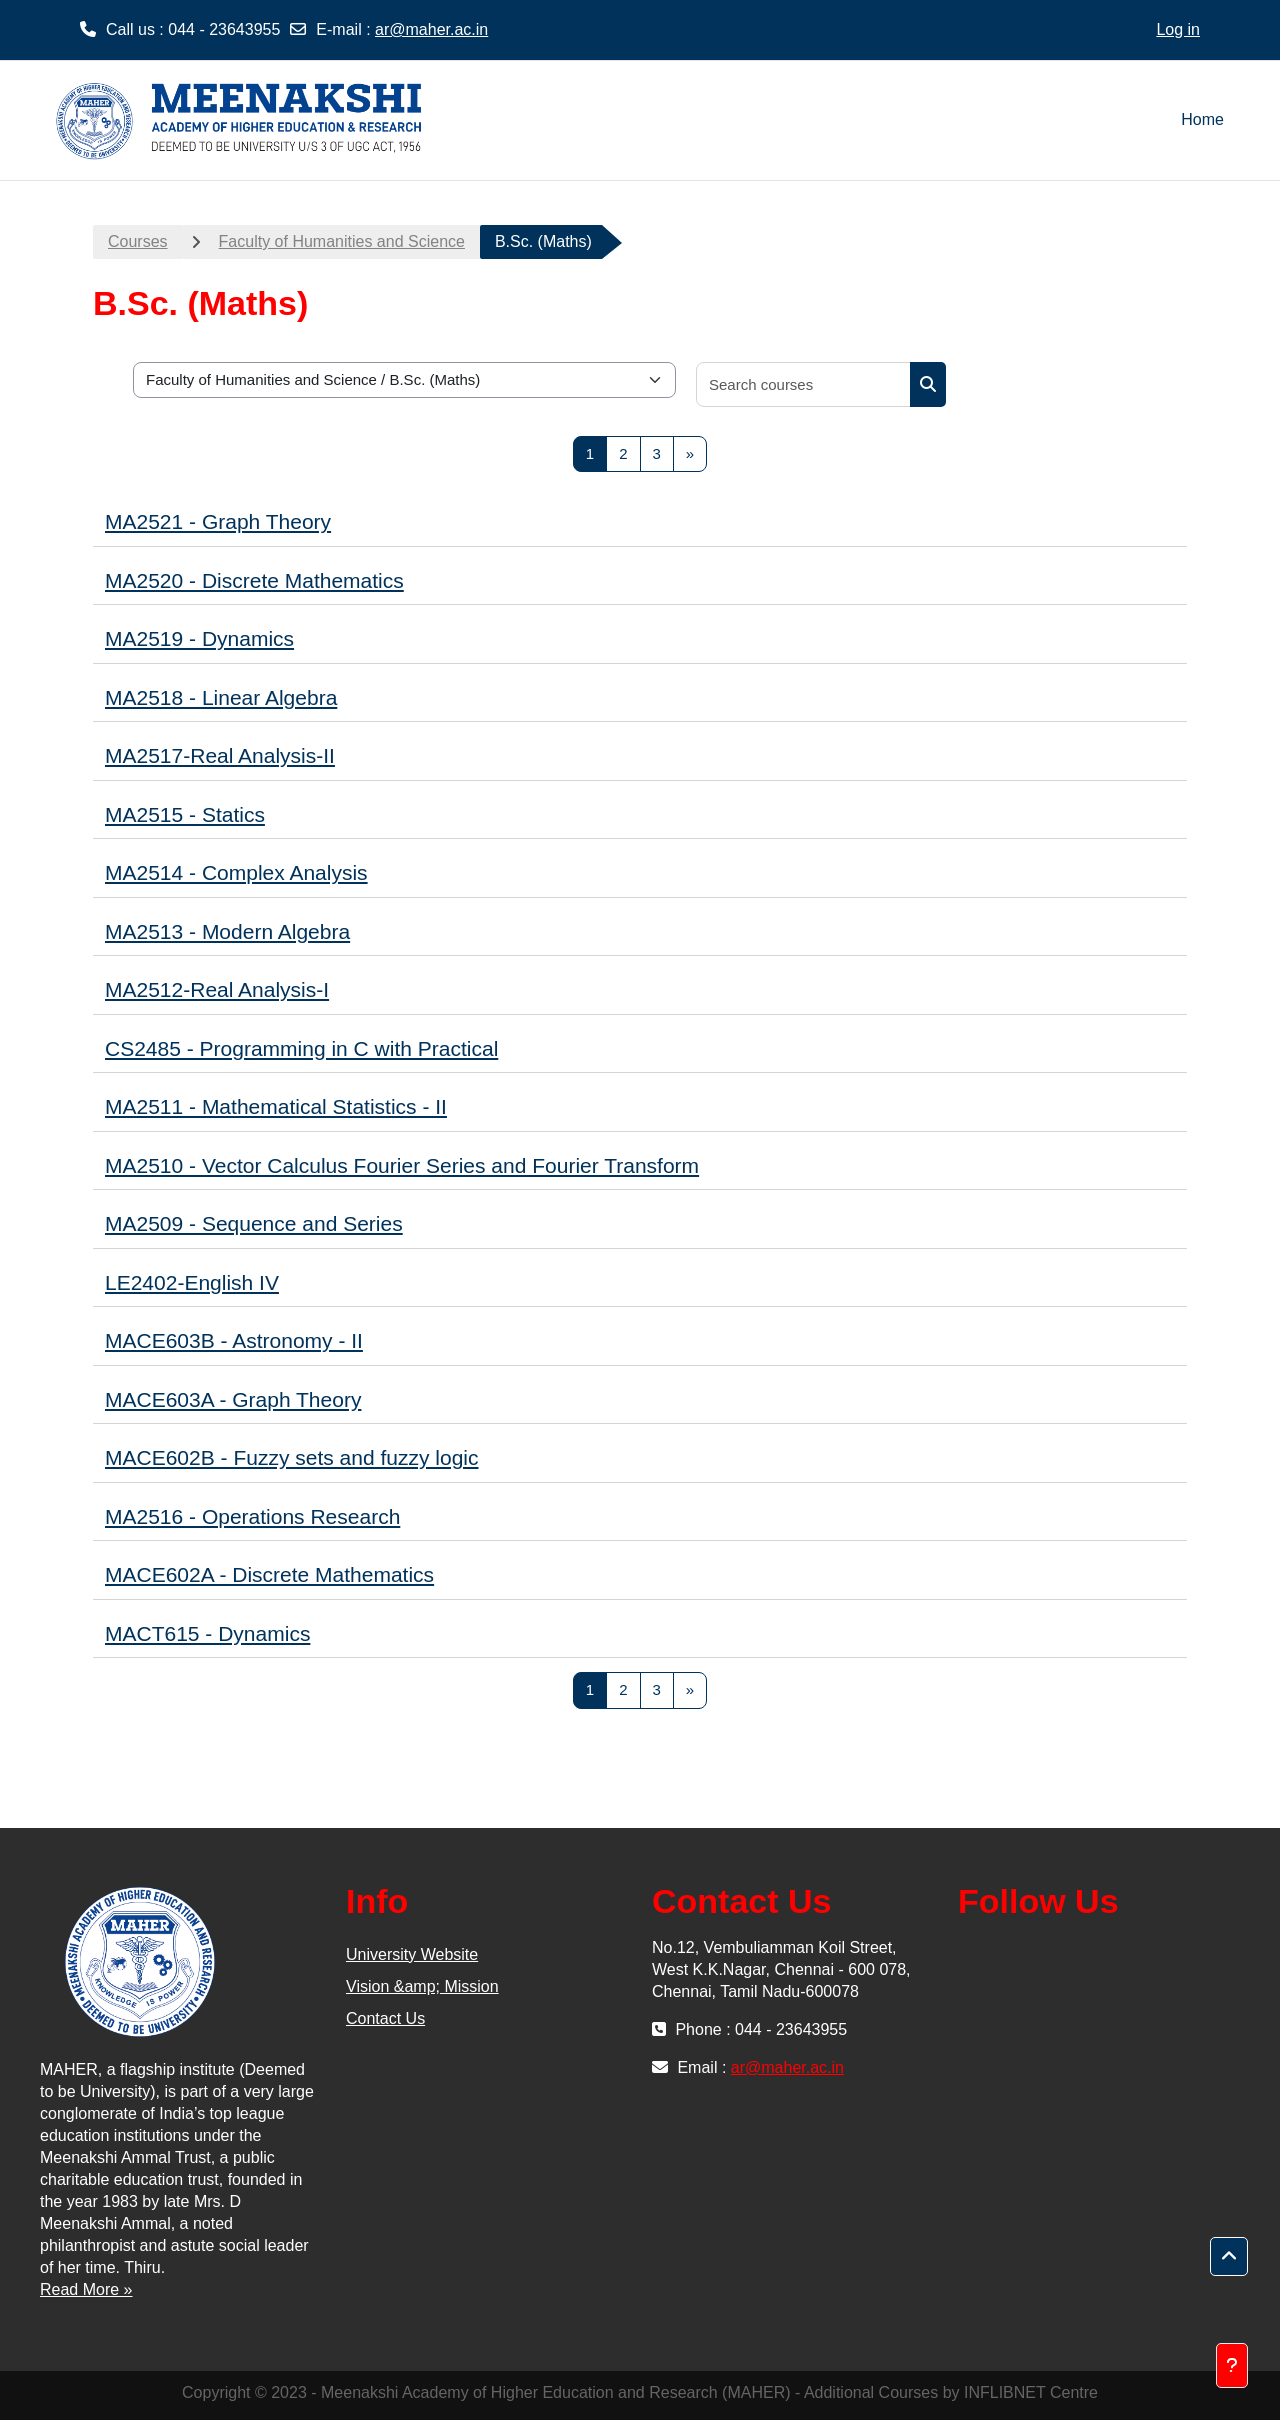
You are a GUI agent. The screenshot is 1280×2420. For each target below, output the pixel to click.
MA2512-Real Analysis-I (217, 989)
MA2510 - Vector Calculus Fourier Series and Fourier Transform (402, 1165)
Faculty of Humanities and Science (342, 241)
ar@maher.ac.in (431, 29)
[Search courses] (804, 384)
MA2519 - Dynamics (199, 638)
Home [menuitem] (1202, 119)
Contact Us (385, 2018)
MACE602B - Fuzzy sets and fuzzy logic (291, 1457)
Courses (138, 241)
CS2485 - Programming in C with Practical (301, 1048)
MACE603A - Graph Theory (233, 1399)
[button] (1229, 2257)
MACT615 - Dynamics (207, 1633)
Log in (1178, 29)
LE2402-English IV (192, 1282)
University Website (412, 1954)
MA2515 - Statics (185, 814)
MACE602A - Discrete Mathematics (269, 1574)
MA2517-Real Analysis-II (220, 755)
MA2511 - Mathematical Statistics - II (276, 1106)
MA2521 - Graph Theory (218, 521)
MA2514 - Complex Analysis (236, 872)
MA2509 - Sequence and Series (254, 1223)
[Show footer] (1232, 2365)
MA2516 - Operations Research (252, 1516)
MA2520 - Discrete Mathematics (254, 580)
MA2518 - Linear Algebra (221, 697)
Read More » (86, 2289)
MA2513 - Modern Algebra (227, 931)
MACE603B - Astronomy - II (234, 1340)
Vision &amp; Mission (422, 1986)
